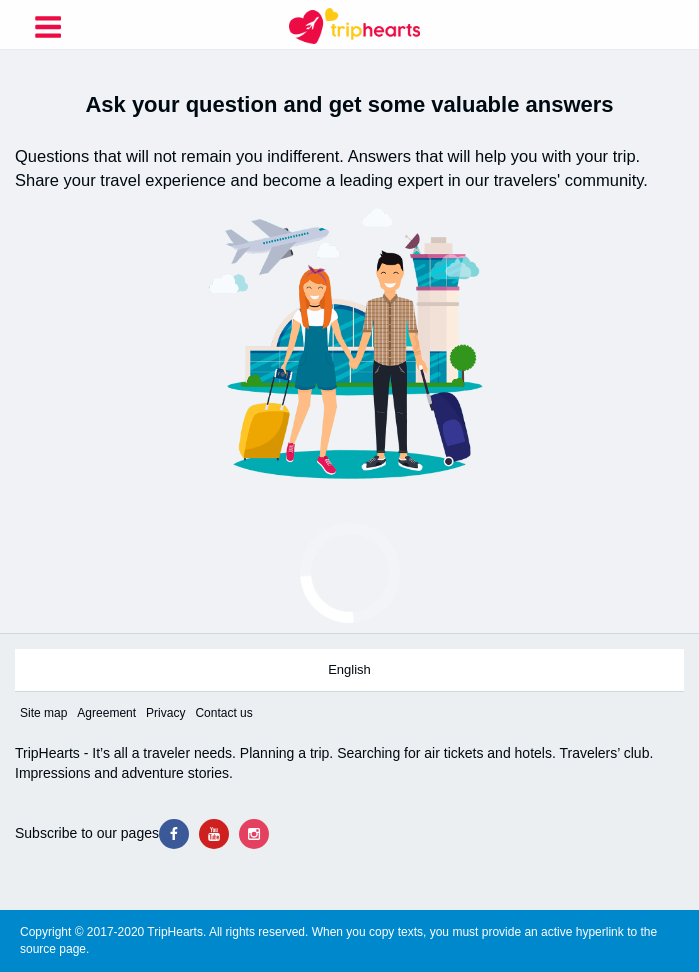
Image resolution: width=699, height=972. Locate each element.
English (349, 669)
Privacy (165, 713)
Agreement (106, 713)
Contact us (223, 713)
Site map (43, 713)
